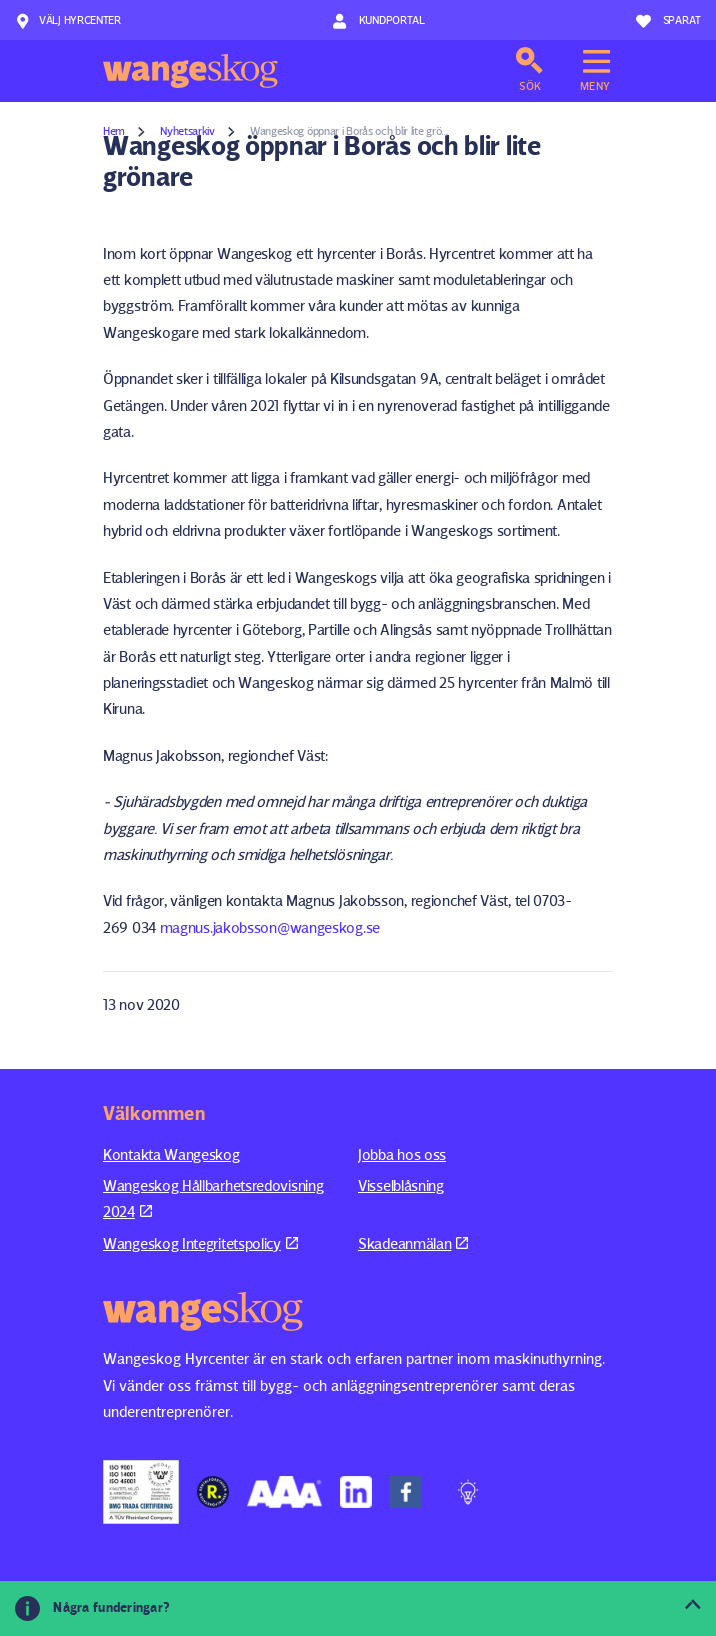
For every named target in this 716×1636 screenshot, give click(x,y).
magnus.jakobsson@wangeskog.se (270, 927)
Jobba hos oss (402, 1154)
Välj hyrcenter (68, 21)
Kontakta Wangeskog (171, 1154)
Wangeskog (190, 71)
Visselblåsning (401, 1185)
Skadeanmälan (413, 1243)
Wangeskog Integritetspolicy (200, 1243)
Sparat (668, 21)
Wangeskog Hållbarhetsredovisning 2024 (213, 1198)
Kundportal (378, 21)
